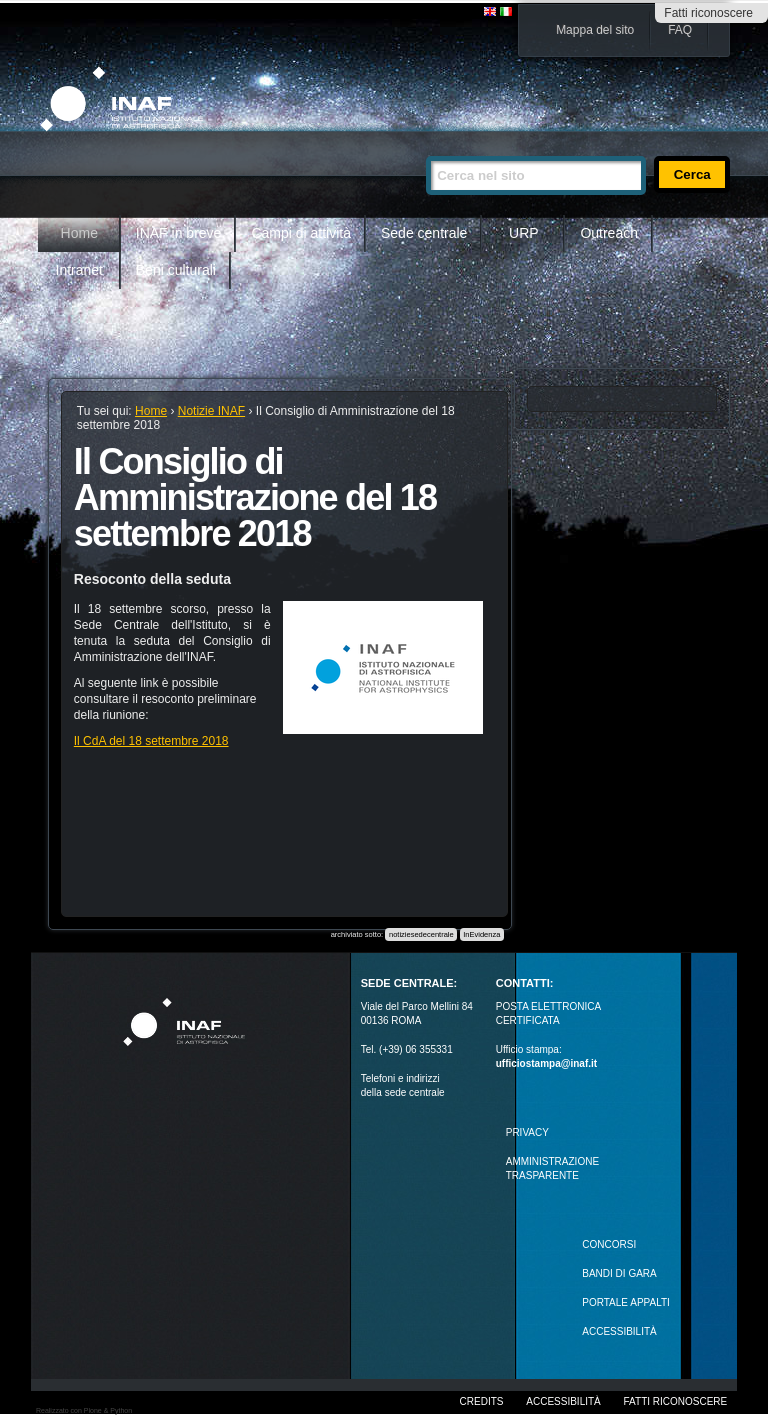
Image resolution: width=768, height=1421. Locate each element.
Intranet (79, 270)
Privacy (527, 1132)
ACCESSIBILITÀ (619, 1331)
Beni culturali (176, 270)
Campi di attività (301, 233)
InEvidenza (481, 934)
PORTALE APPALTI (626, 1302)
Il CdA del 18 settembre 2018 (151, 741)
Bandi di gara (619, 1273)
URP (524, 233)
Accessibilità (563, 1401)
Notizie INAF (211, 411)
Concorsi (609, 1244)
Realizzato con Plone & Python (84, 1410)
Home (79, 233)
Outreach (609, 233)
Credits (482, 1401)
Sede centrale (424, 233)
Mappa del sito (595, 30)
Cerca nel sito (425, 147)
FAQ (680, 30)
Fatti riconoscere (708, 13)
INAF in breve (179, 233)
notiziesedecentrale (421, 934)
